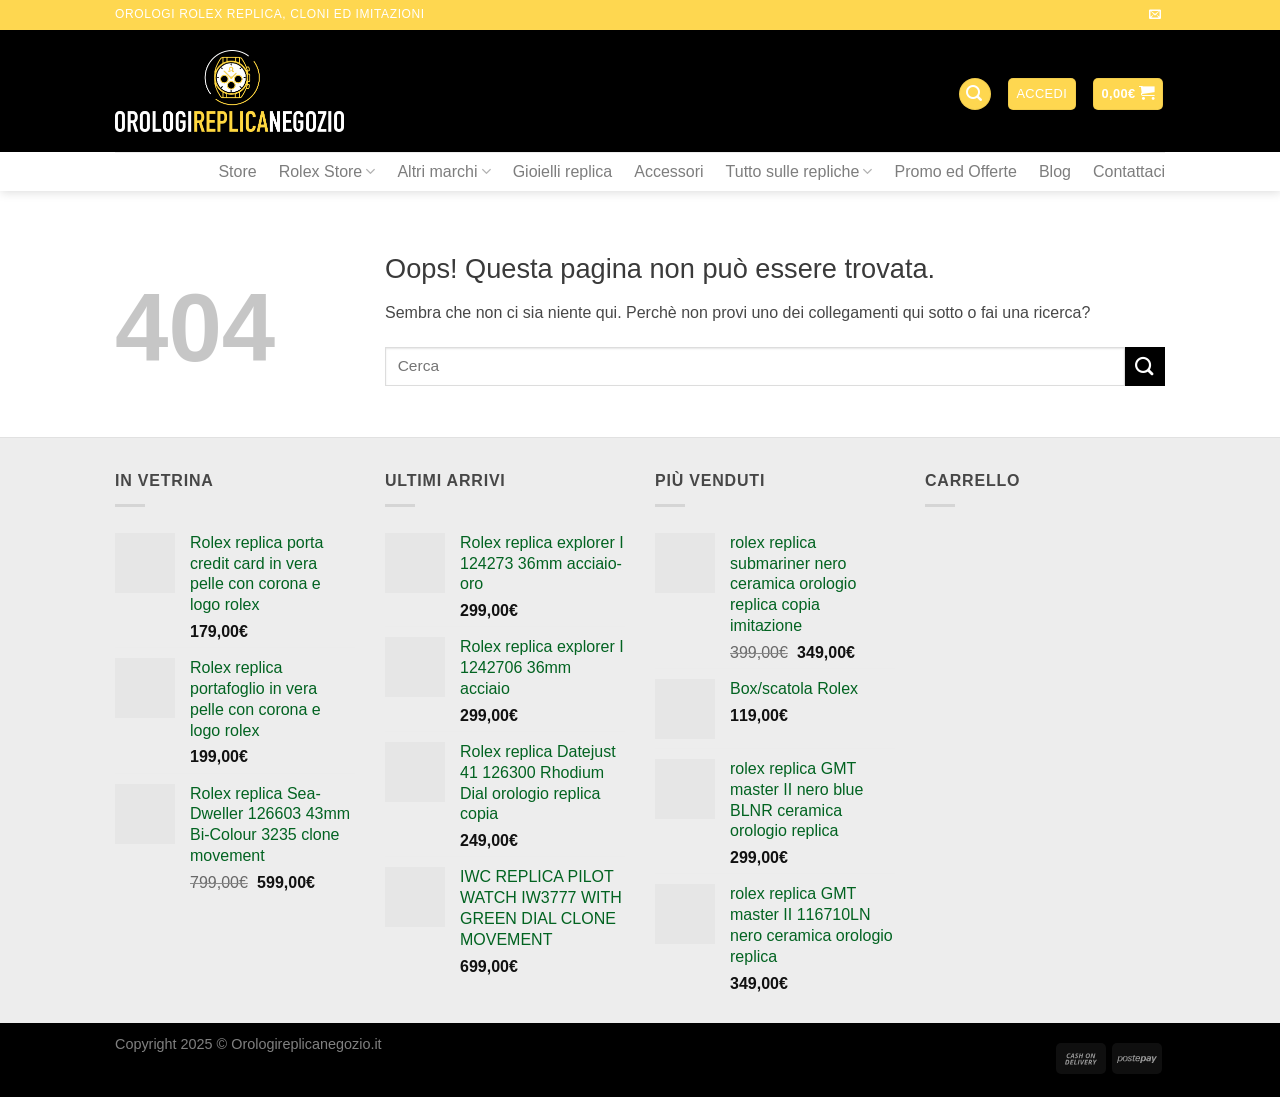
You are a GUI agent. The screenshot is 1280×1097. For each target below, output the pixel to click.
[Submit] (1145, 366)
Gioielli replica (563, 171)
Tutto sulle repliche (799, 171)
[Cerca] (975, 94)
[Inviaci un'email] (1155, 15)
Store (237, 171)
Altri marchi (443, 171)
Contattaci (1129, 171)
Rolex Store (327, 171)
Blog (1055, 171)
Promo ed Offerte (955, 171)
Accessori (668, 171)
